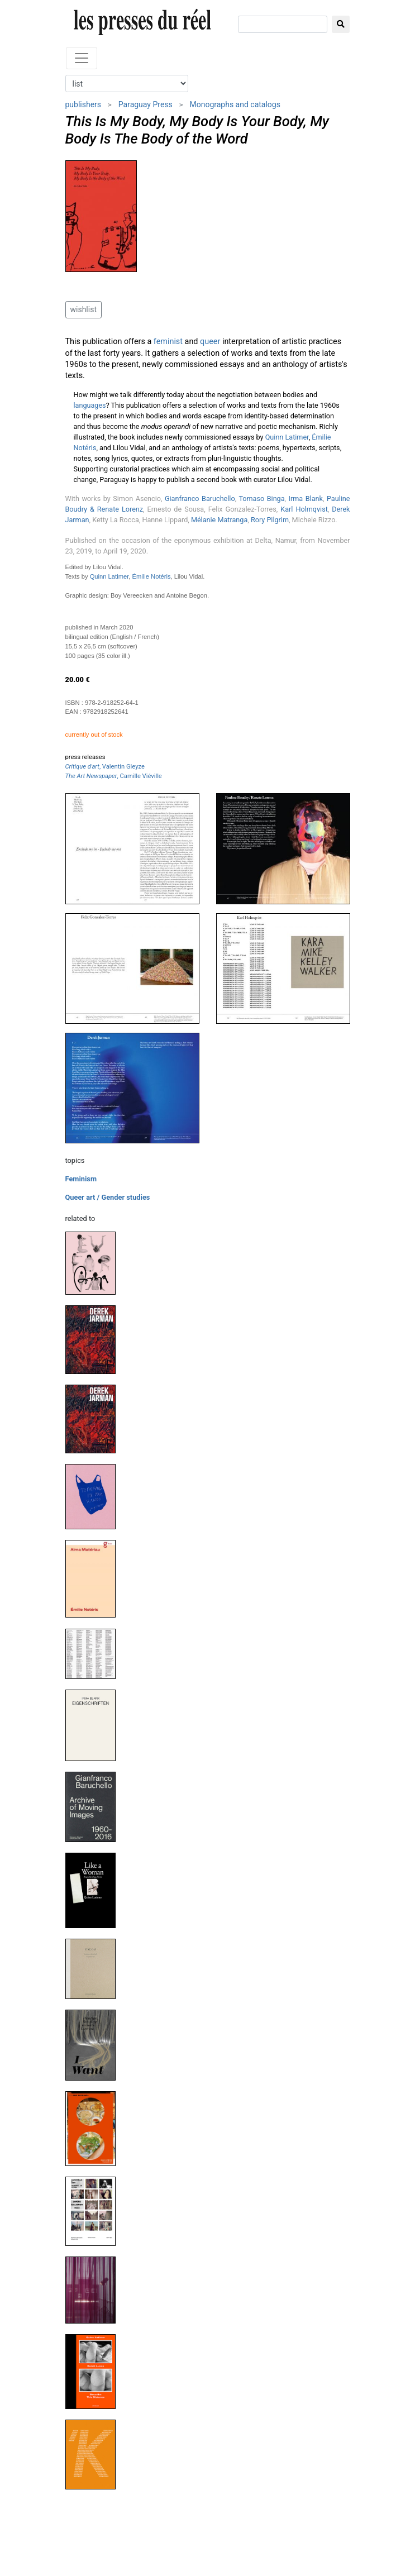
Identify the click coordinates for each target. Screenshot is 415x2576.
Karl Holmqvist (303, 509)
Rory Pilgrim (270, 520)
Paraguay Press (145, 104)
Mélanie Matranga (219, 520)
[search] (282, 24)
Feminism (81, 1179)
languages (90, 405)
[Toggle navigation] (81, 58)
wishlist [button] (83, 309)
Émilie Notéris (151, 576)
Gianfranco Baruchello (200, 498)
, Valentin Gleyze (105, 766)
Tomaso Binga (261, 498)
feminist (168, 341)
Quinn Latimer (287, 437)
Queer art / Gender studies (107, 1197)
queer (210, 341)
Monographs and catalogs (234, 104)
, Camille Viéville (113, 776)
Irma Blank (306, 498)
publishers (83, 104)
